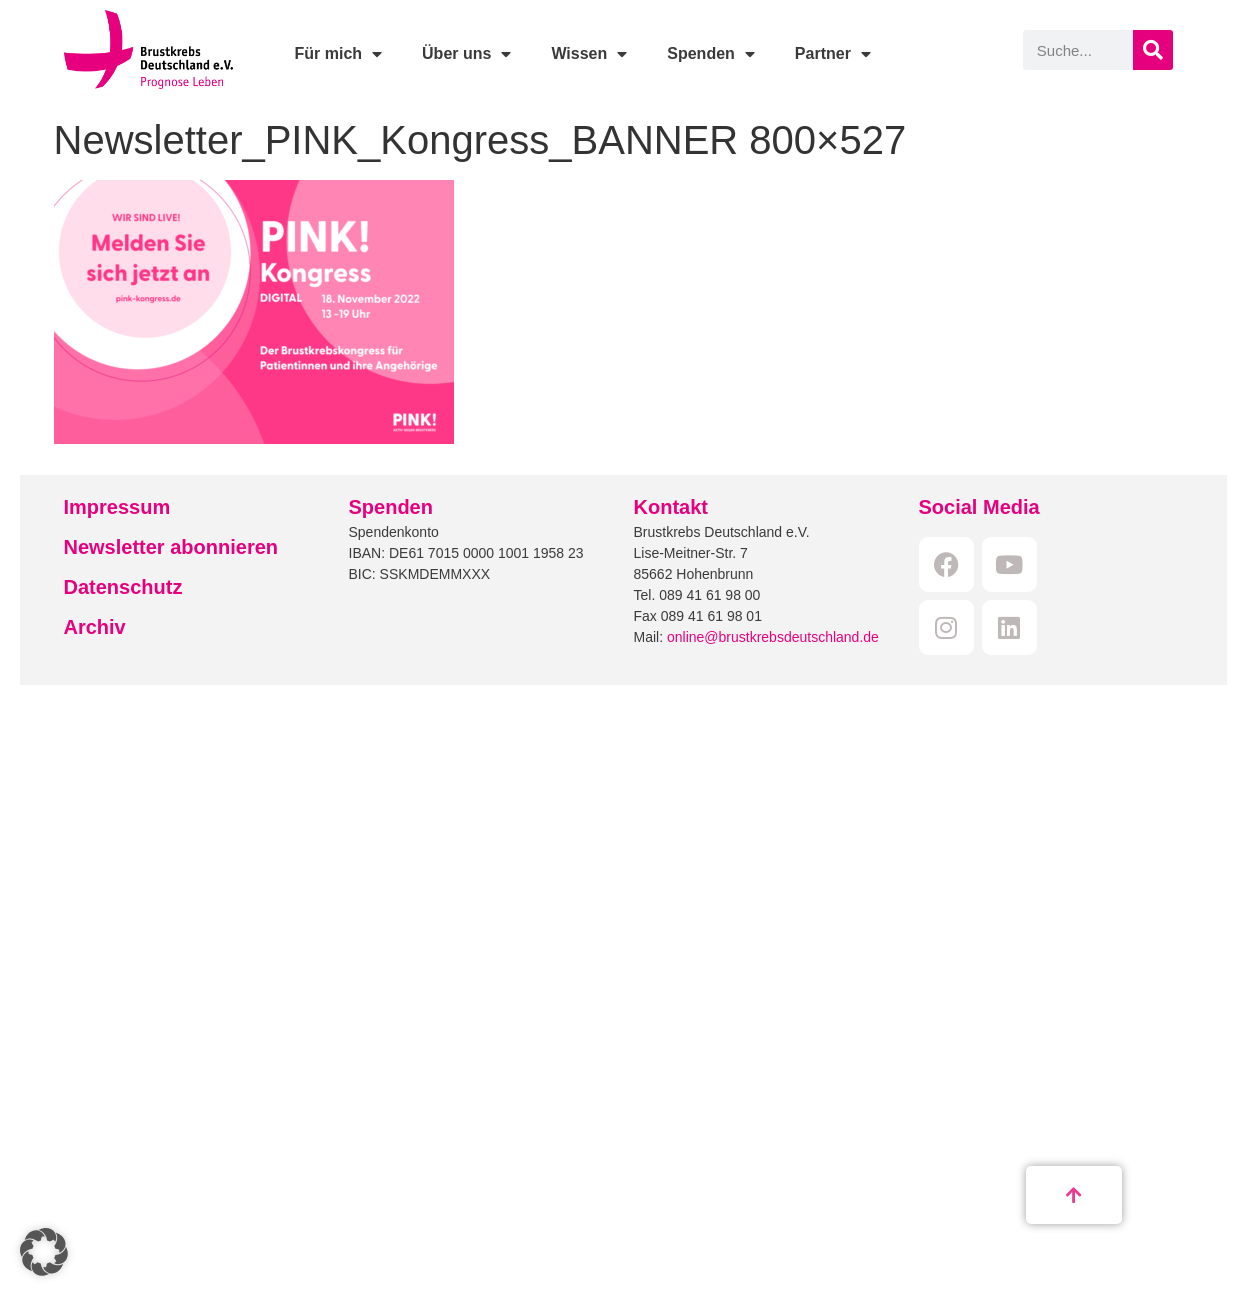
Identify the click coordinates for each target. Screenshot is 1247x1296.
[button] (44, 1252)
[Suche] (1153, 50)
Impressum (117, 507)
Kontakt (671, 507)
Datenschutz (123, 587)
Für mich (338, 54)
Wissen (589, 54)
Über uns (466, 54)
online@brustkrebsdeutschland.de (773, 637)
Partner (833, 54)
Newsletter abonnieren (171, 547)
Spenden (711, 54)
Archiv (95, 627)
